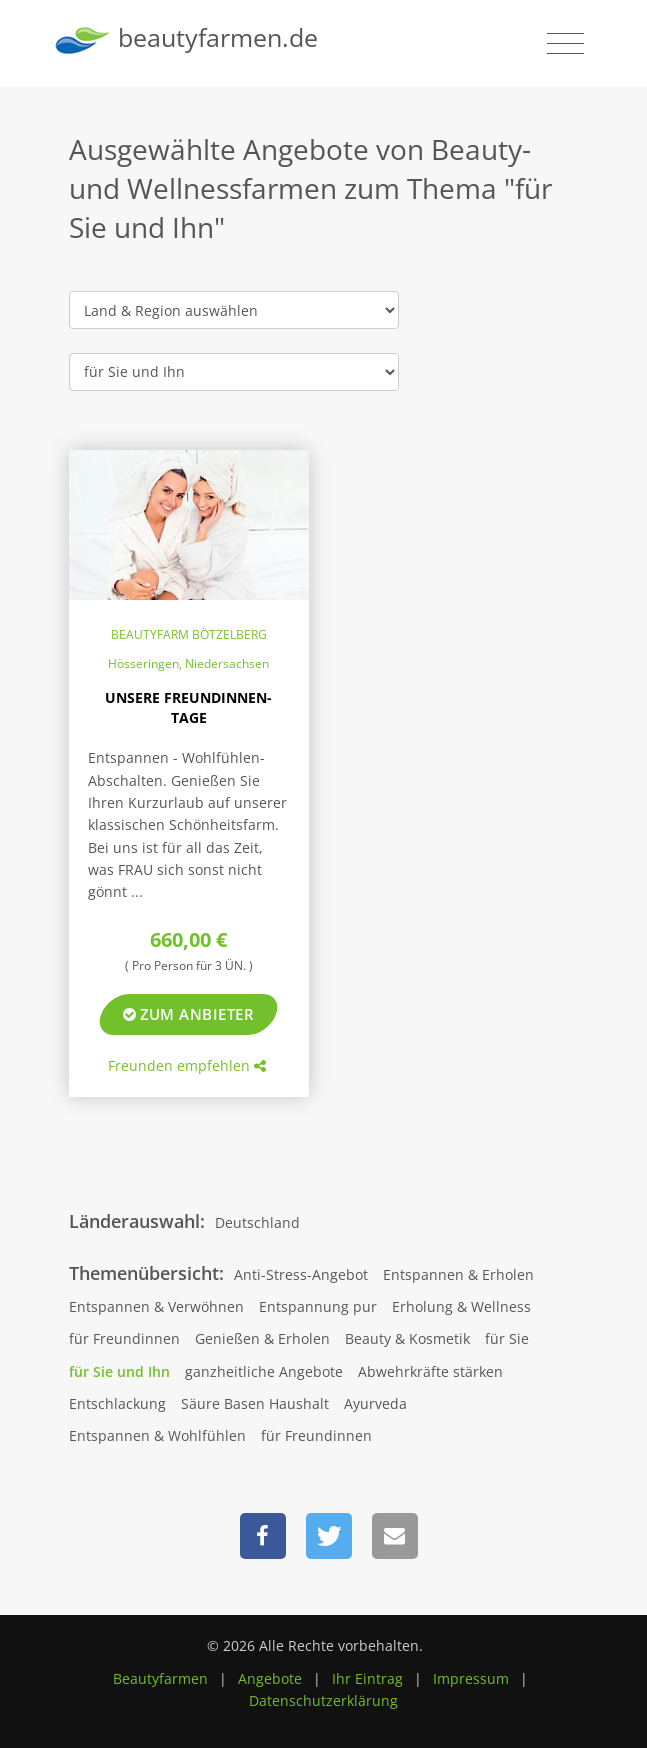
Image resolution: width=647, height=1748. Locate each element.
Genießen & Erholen (262, 1338)
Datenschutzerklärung (323, 1700)
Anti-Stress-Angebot (301, 1274)
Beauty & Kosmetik (407, 1338)
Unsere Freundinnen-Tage (188, 707)
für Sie (507, 1338)
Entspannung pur (318, 1306)
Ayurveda (375, 1403)
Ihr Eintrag (367, 1678)
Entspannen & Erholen (458, 1274)
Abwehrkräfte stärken (430, 1371)
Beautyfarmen (160, 1678)
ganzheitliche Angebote (264, 1371)
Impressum (471, 1678)
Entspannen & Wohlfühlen (157, 1435)
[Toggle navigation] (565, 44)
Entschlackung (117, 1403)
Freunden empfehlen (187, 1065)
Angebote (270, 1678)
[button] (263, 1536)
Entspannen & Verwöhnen (156, 1306)
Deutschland (257, 1222)
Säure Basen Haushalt (255, 1403)
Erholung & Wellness (461, 1306)
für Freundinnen (124, 1338)
